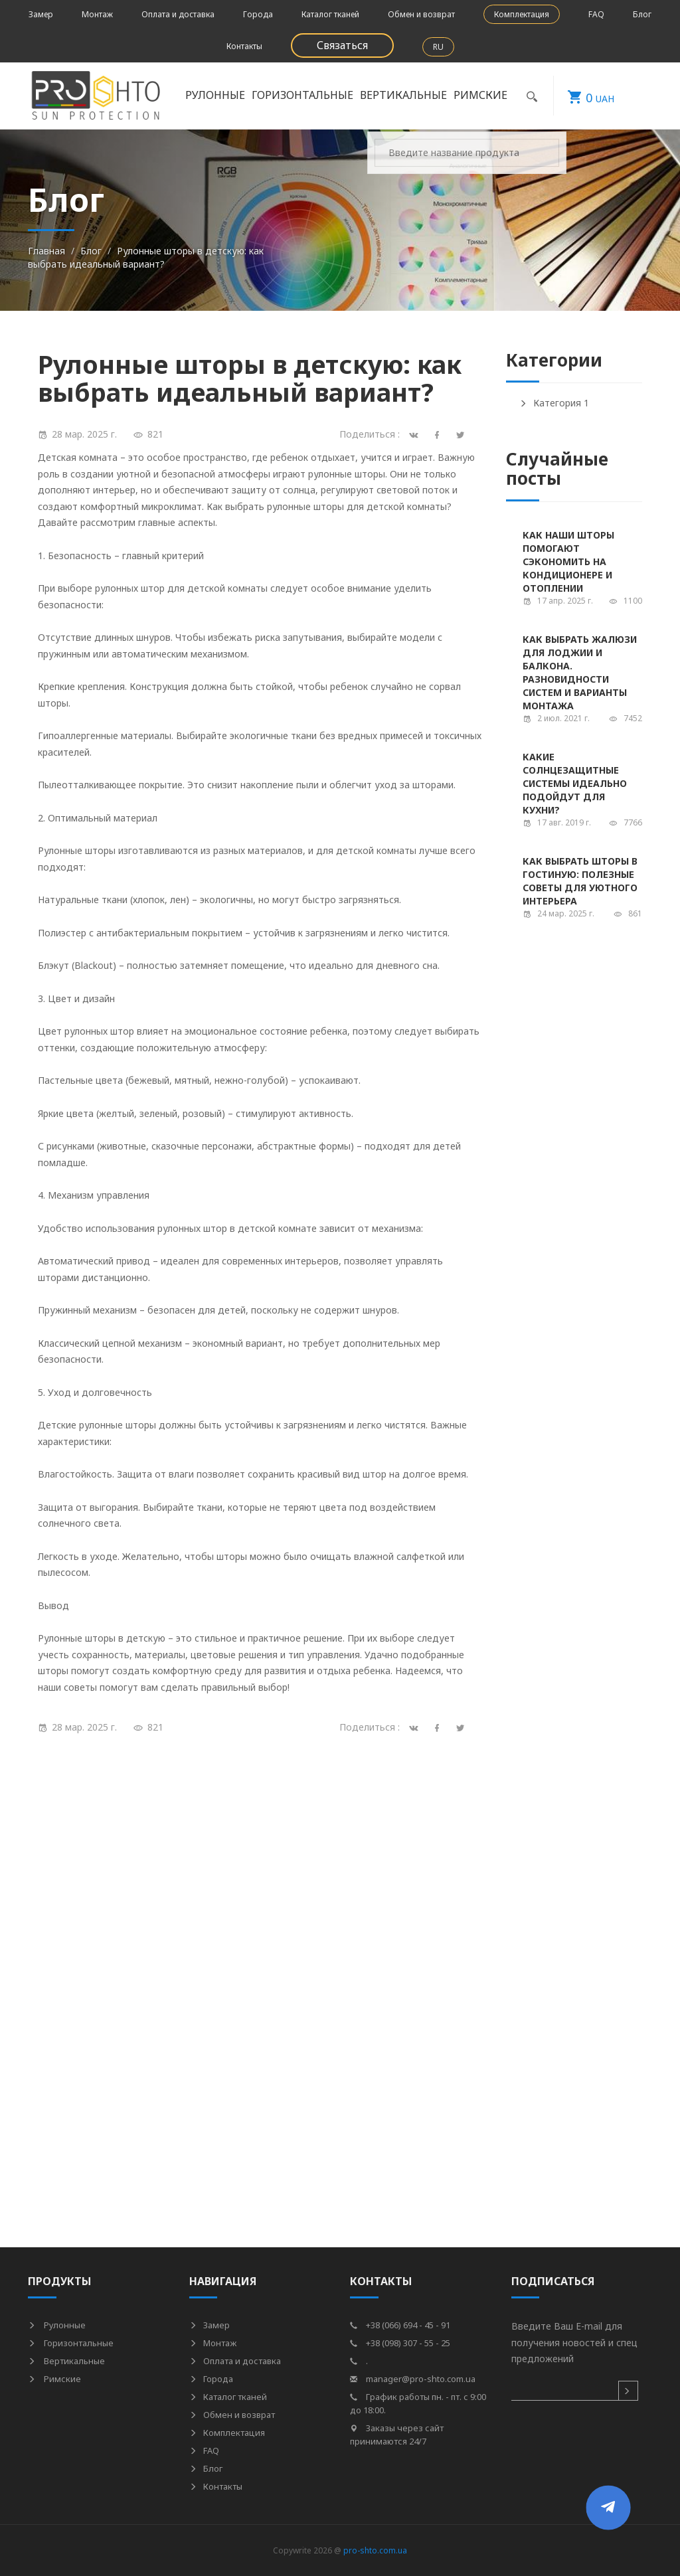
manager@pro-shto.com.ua (412, 2379)
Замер (41, 14)
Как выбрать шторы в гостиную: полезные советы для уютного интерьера (580, 881)
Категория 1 (554, 402)
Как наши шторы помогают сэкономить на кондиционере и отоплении (568, 561)
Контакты (244, 46)
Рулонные (215, 95)
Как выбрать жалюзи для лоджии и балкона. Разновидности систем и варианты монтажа (580, 672)
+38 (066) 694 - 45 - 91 (400, 2325)
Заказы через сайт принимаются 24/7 (397, 2434)
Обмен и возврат (421, 14)
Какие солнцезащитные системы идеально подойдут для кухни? (575, 783)
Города (258, 14)
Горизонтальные (302, 95)
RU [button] (438, 46)
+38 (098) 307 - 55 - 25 (400, 2343)
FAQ (596, 14)
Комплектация (521, 14)
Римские (480, 95)
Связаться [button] (342, 45)
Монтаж (97, 14)
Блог (642, 14)
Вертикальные (403, 95)
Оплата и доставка (177, 14)
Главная (46, 250)
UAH (584, 96)
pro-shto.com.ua (375, 2550)
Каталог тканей (330, 14)
